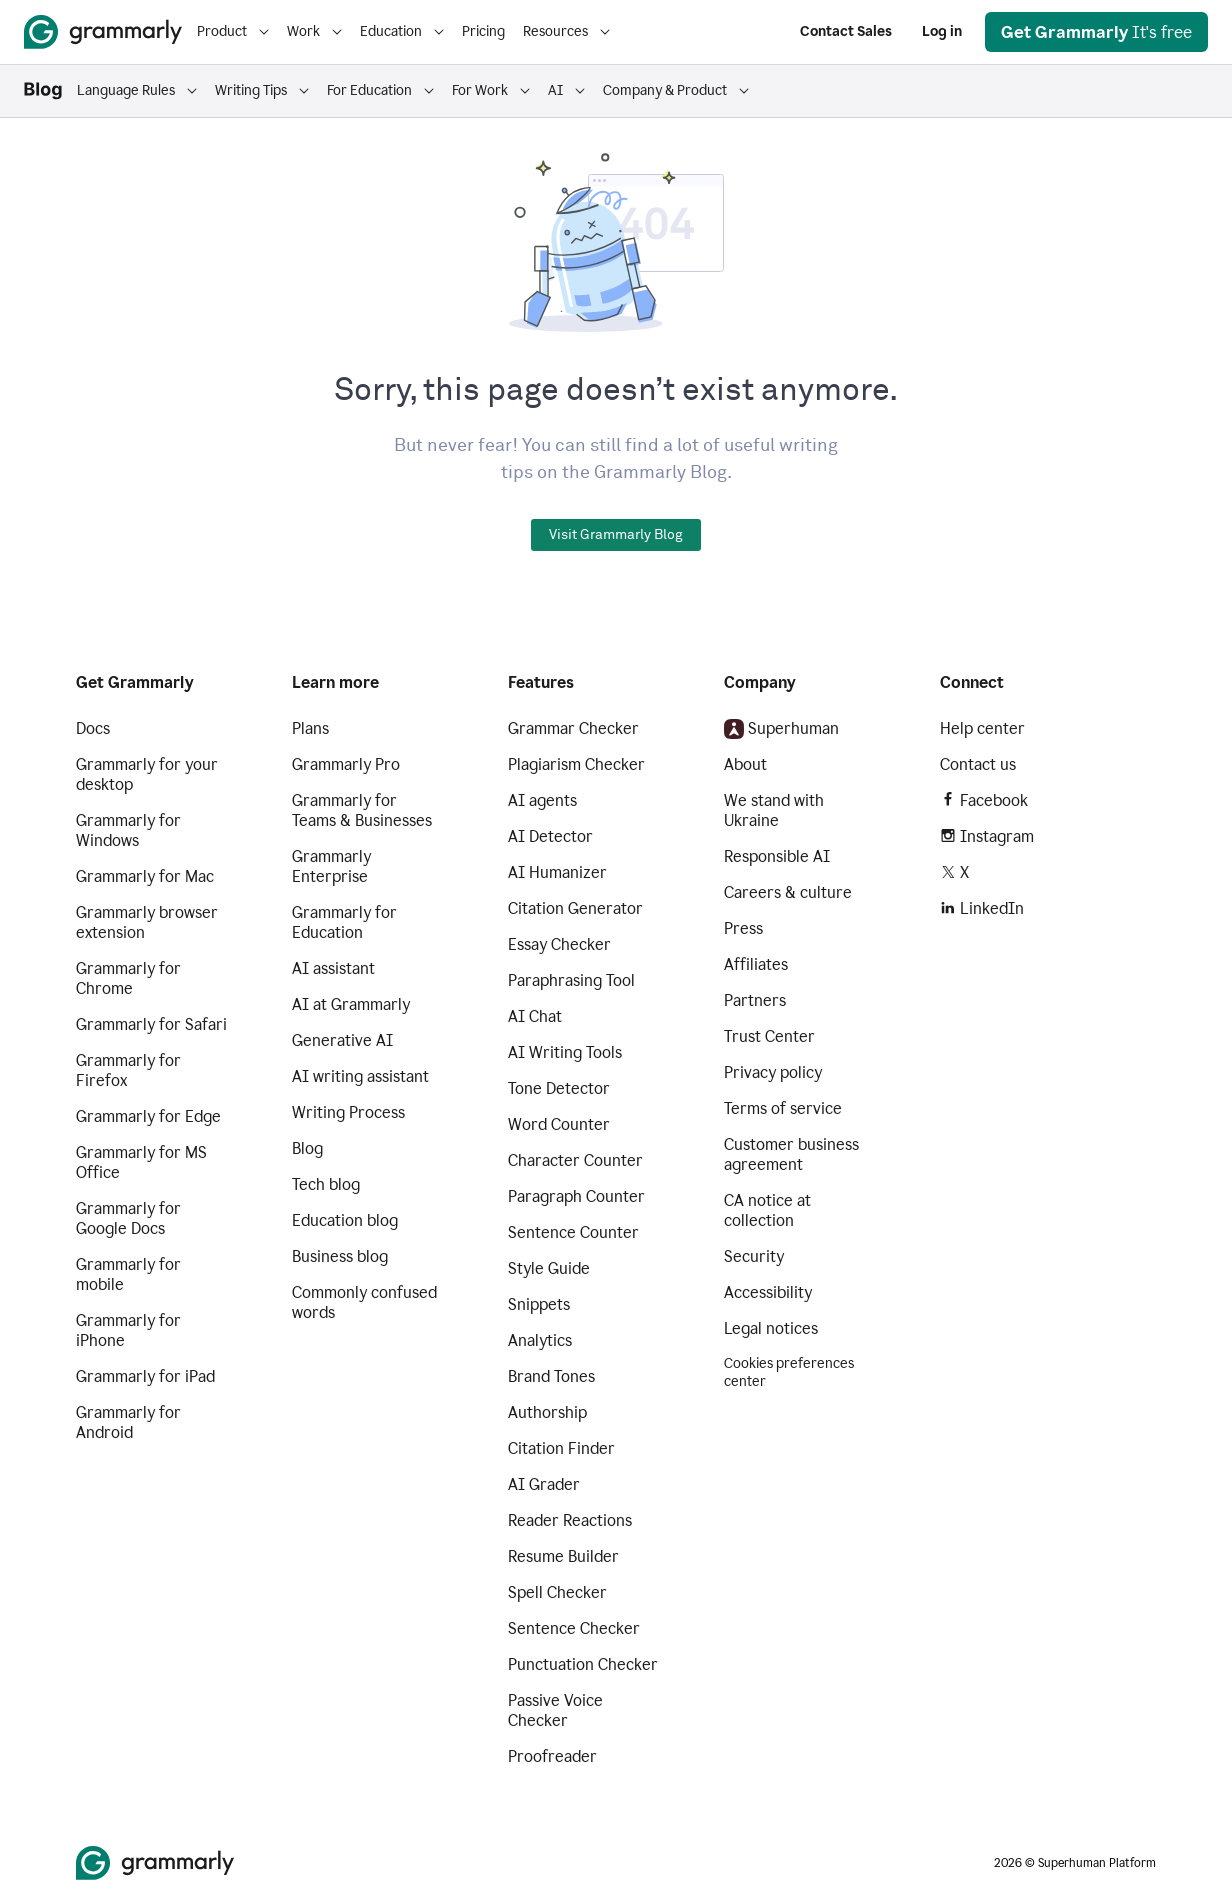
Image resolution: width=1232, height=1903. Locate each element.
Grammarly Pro (346, 764)
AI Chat (535, 1016)
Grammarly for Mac (145, 876)
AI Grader (544, 1484)
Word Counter (559, 1124)
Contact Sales (846, 31)
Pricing (483, 31)
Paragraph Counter (576, 1196)
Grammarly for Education (344, 922)
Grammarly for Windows (128, 830)
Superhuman (781, 729)
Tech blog (326, 1184)
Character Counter (575, 1160)
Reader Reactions (570, 1520)
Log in (942, 31)
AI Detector (550, 836)
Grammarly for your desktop (147, 774)
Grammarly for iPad (145, 1376)
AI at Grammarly (351, 1004)
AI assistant (333, 968)
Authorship (547, 1412)
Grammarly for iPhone (128, 1330)
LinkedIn (982, 908)
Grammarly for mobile (128, 1274)
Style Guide (549, 1268)
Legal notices (771, 1328)
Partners (755, 1000)
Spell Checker (557, 1592)
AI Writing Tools (565, 1052)
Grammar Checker (573, 728)
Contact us (978, 764)
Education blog (345, 1220)
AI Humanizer (557, 872)
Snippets (539, 1304)
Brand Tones (551, 1376)
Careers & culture (788, 892)
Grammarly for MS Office (141, 1162)
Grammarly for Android (128, 1422)
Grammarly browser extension (147, 922)
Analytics (540, 1340)
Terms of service (783, 1108)
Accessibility (768, 1292)
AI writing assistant (360, 1076)
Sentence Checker (574, 1628)
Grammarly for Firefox (128, 1070)
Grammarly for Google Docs (128, 1218)
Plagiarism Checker (576, 764)
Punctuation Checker (583, 1664)
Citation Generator (575, 908)
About (745, 764)
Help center (982, 728)
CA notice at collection (767, 1210)
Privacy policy (773, 1072)
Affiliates (756, 964)
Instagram (987, 836)
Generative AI (342, 1040)
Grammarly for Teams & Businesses (362, 810)
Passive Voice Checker (555, 1710)
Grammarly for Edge (148, 1116)
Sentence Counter (573, 1232)
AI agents (542, 800)
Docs (93, 728)
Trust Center (769, 1036)
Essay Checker (559, 944)
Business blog (340, 1256)
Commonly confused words (364, 1302)
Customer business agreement (791, 1154)
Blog (307, 1148)
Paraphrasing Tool (571, 980)
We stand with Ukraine (774, 810)
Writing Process (348, 1112)
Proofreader (552, 1756)
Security (754, 1256)
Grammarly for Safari (151, 1024)
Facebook (984, 800)
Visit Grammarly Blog (616, 535)
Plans (310, 728)
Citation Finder (561, 1448)
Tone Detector (559, 1088)
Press (743, 928)
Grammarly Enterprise (331, 866)
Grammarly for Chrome (128, 978)
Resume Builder (563, 1556)
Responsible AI (777, 856)
